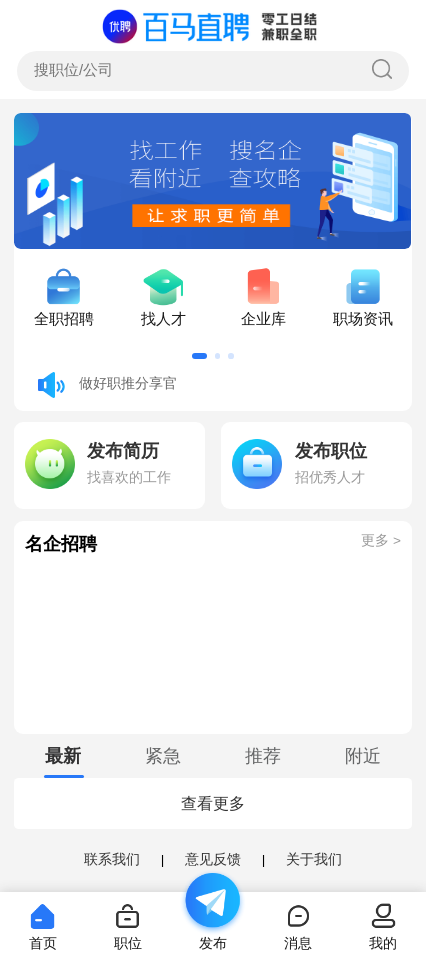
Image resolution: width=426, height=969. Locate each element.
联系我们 (112, 859)
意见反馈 (213, 859)
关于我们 (314, 859)
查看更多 (213, 803)
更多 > (381, 540)
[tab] (64, 756)
